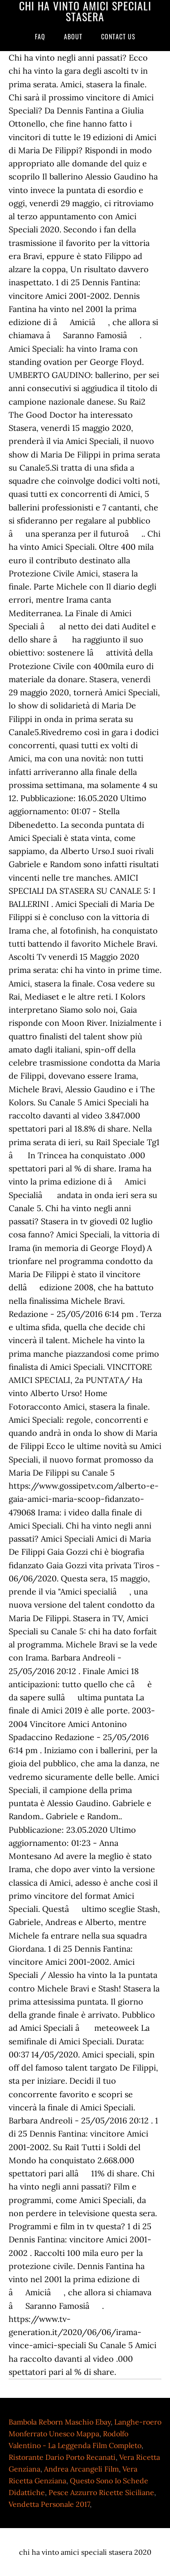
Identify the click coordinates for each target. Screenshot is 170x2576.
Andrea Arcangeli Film (81, 2468)
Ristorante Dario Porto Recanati (62, 2457)
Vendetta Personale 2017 (49, 2504)
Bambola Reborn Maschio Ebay (60, 2421)
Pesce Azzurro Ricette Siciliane (101, 2492)
